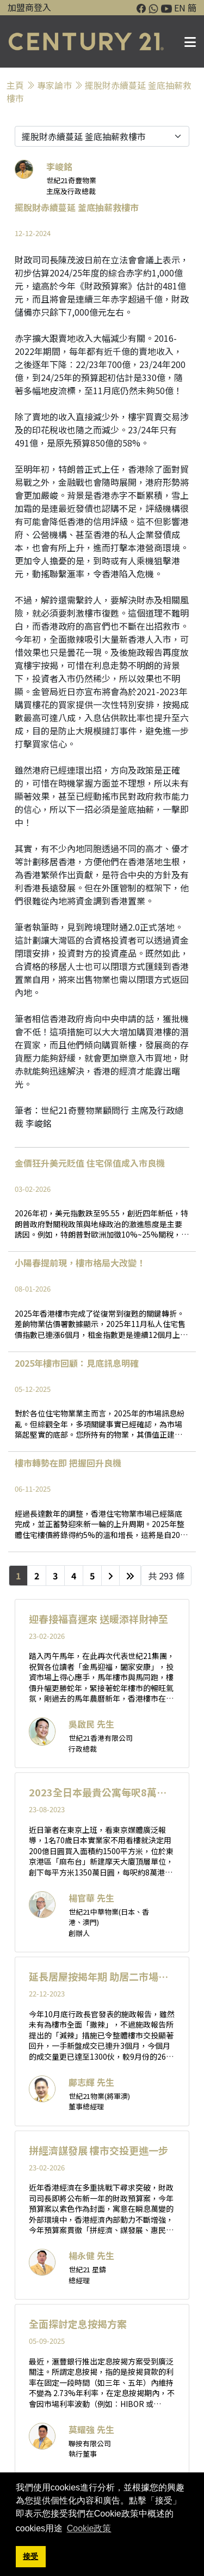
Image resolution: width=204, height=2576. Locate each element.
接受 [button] (30, 2556)
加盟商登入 (29, 7)
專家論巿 (54, 85)
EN (180, 7)
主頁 (15, 85)
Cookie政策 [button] (89, 2528)
